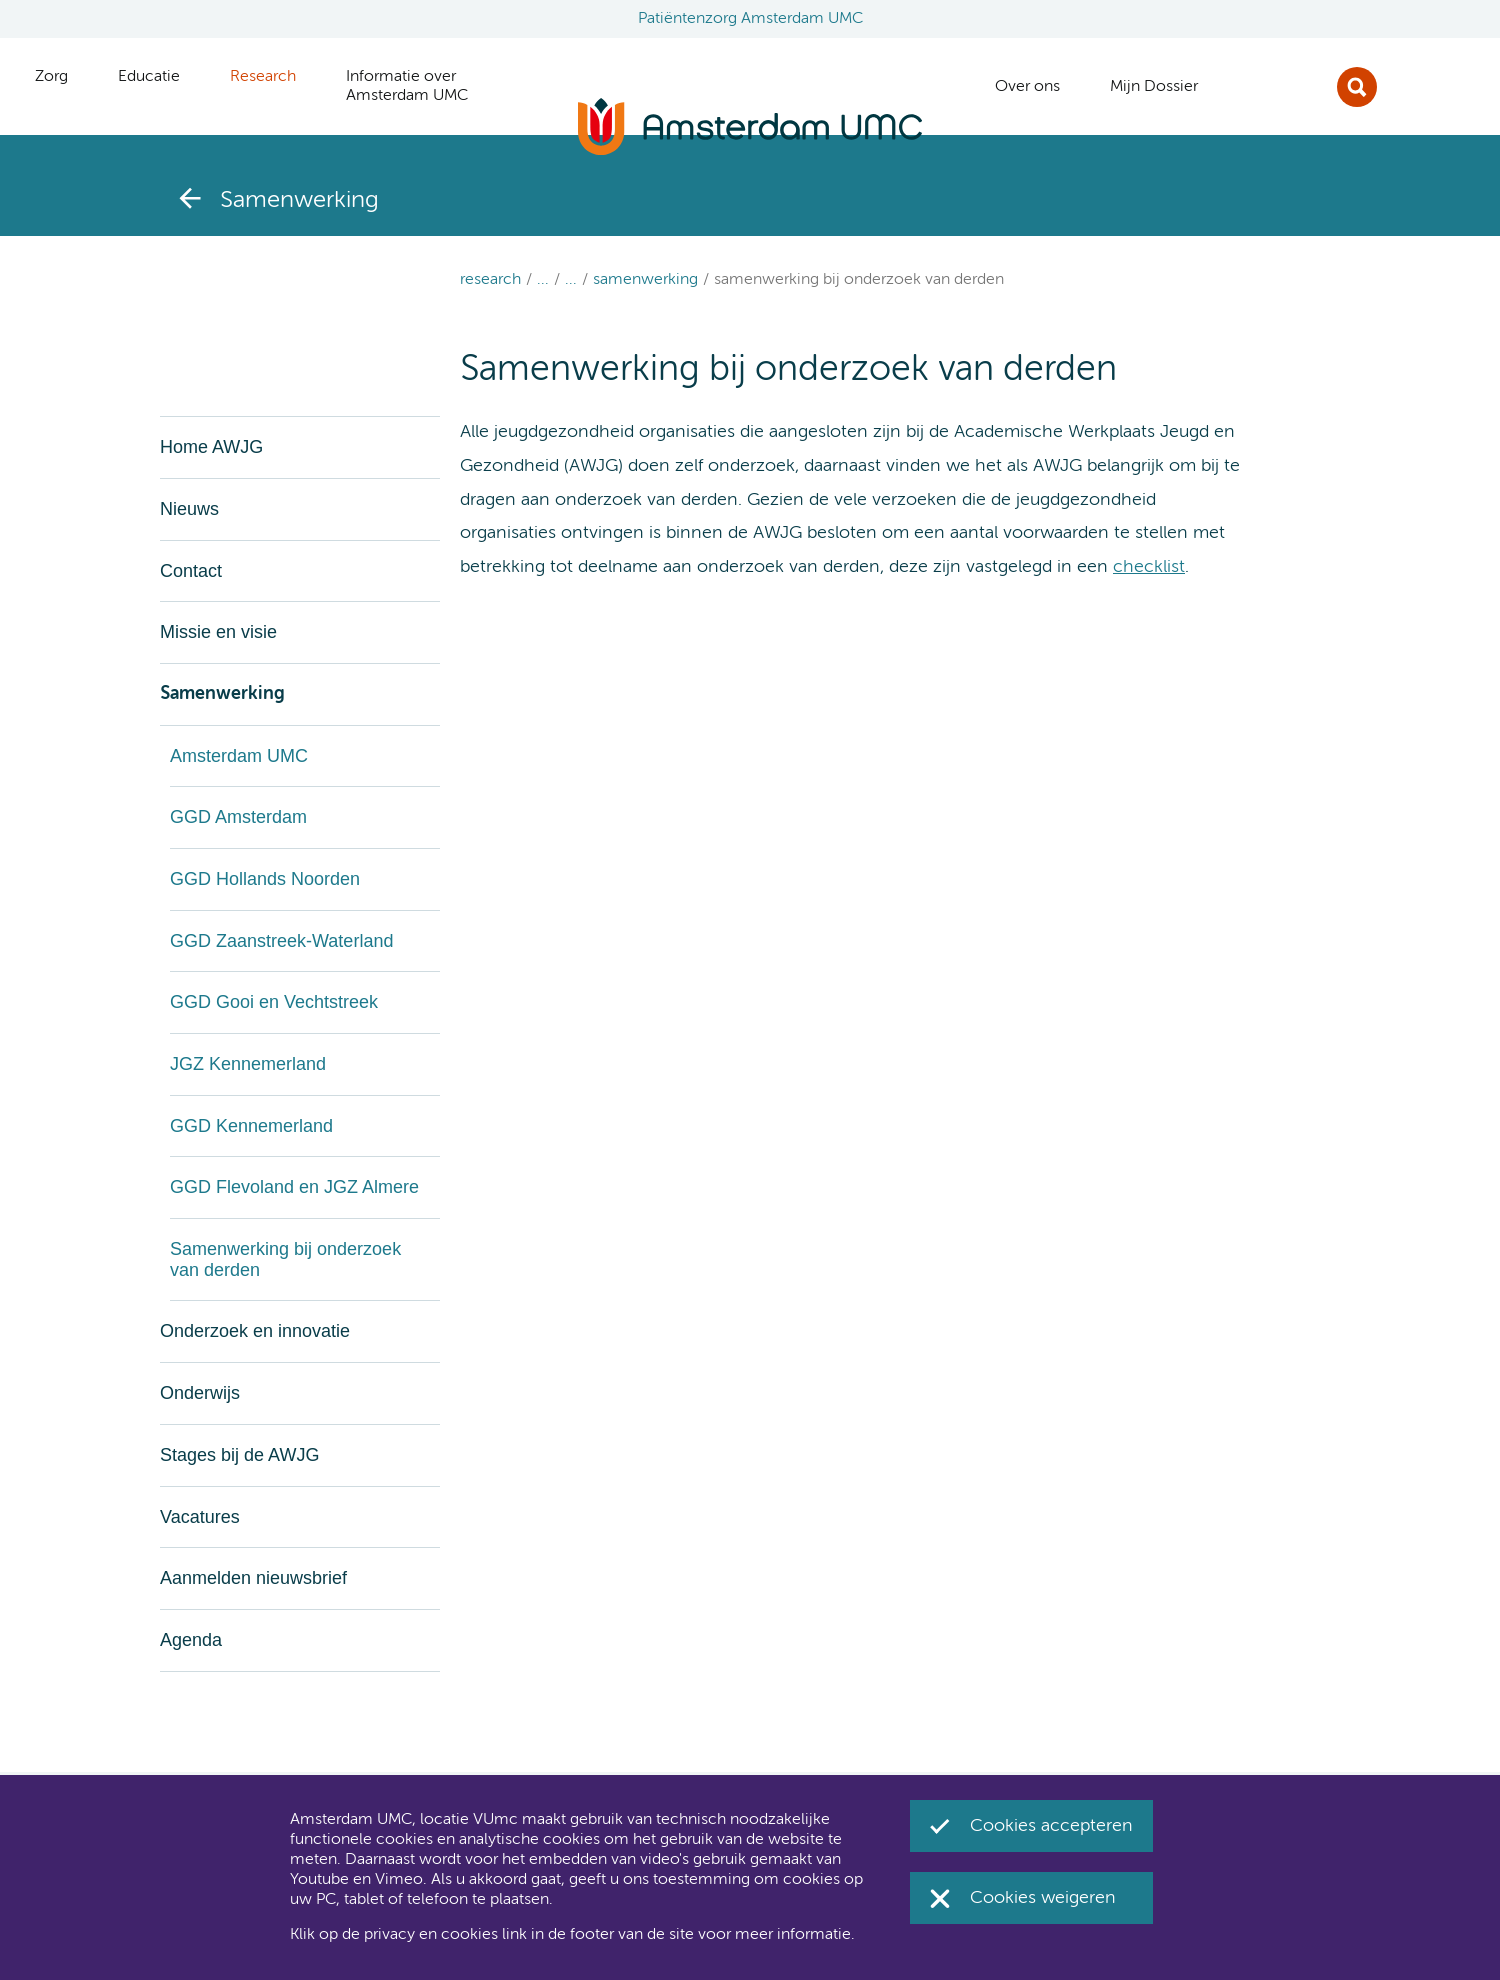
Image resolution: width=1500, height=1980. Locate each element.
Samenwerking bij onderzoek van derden (859, 280)
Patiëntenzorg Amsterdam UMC (750, 19)
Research (490, 280)
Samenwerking (645, 280)
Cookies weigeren (1043, 1898)
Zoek (1357, 87)
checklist (1149, 567)
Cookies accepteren (1051, 1826)
